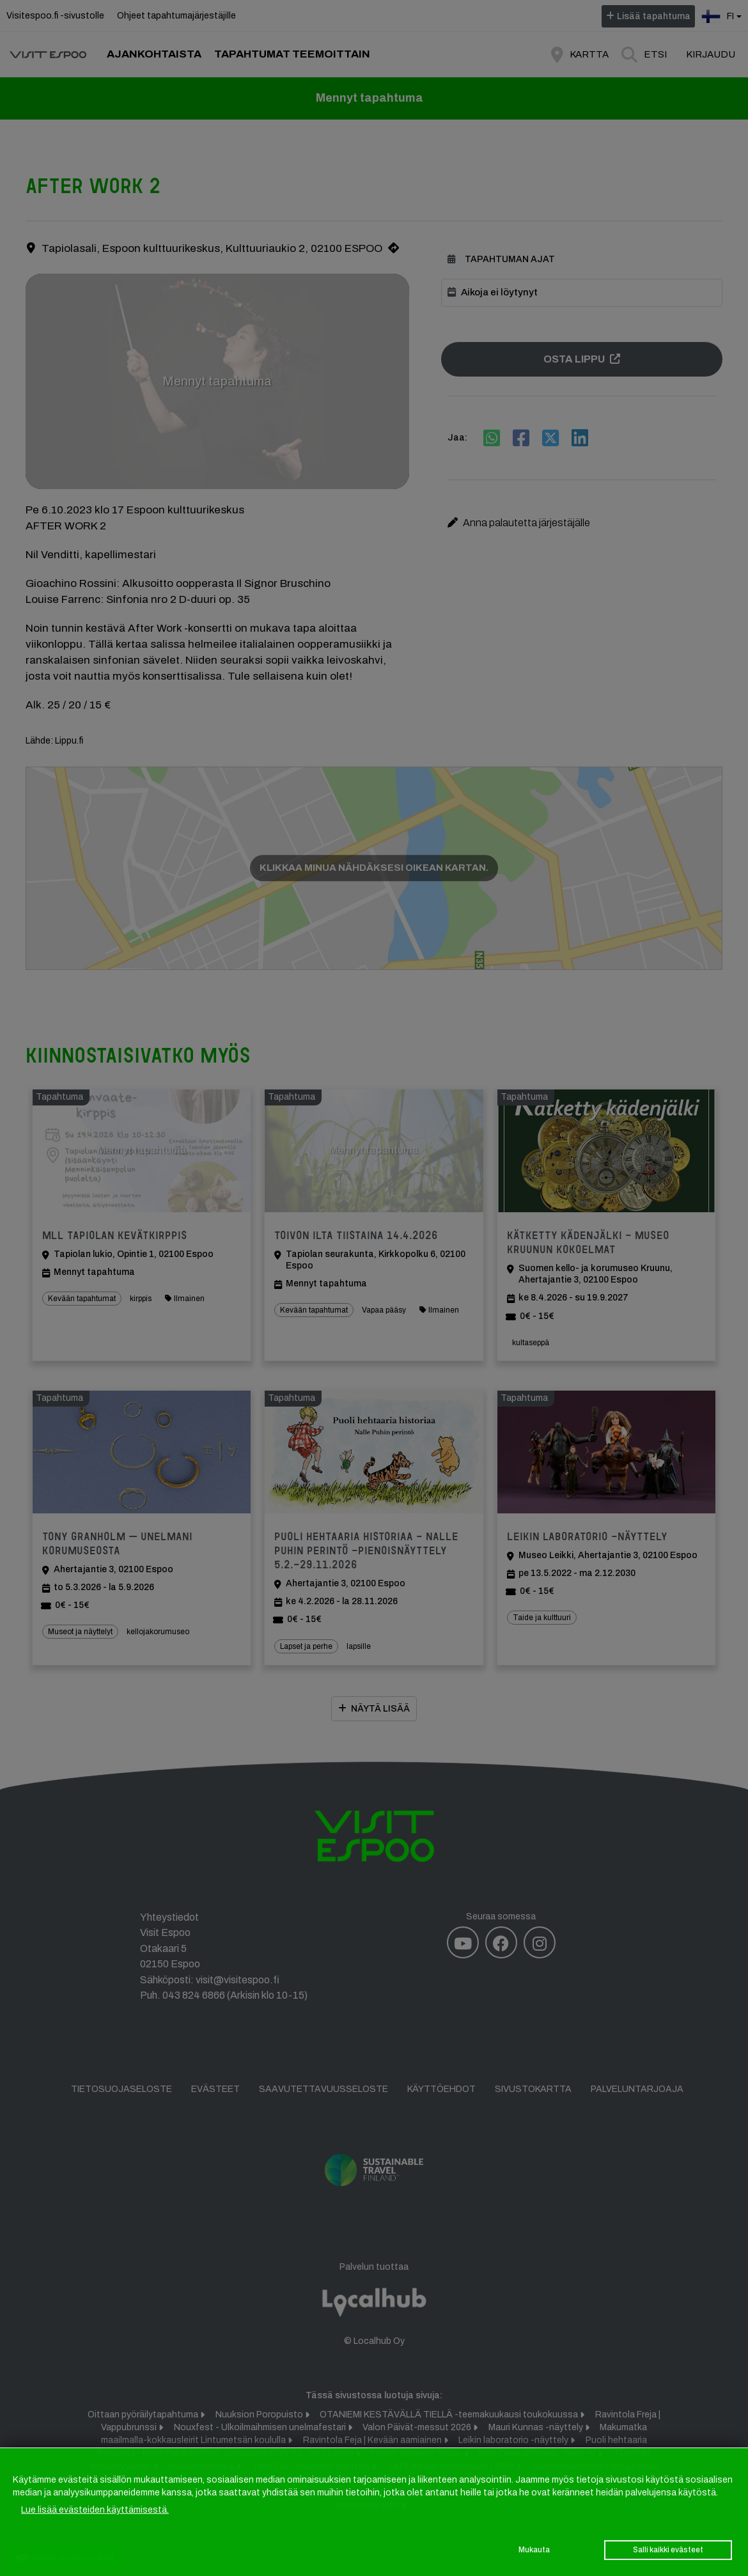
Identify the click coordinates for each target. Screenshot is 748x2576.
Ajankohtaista (154, 54)
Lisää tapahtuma (653, 16)
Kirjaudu (710, 54)
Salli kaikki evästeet (668, 2549)
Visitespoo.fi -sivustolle (55, 15)
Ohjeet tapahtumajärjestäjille (176, 15)
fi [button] (723, 15)
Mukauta (534, 2549)
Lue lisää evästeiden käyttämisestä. (95, 2510)
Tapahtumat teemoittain (292, 54)
